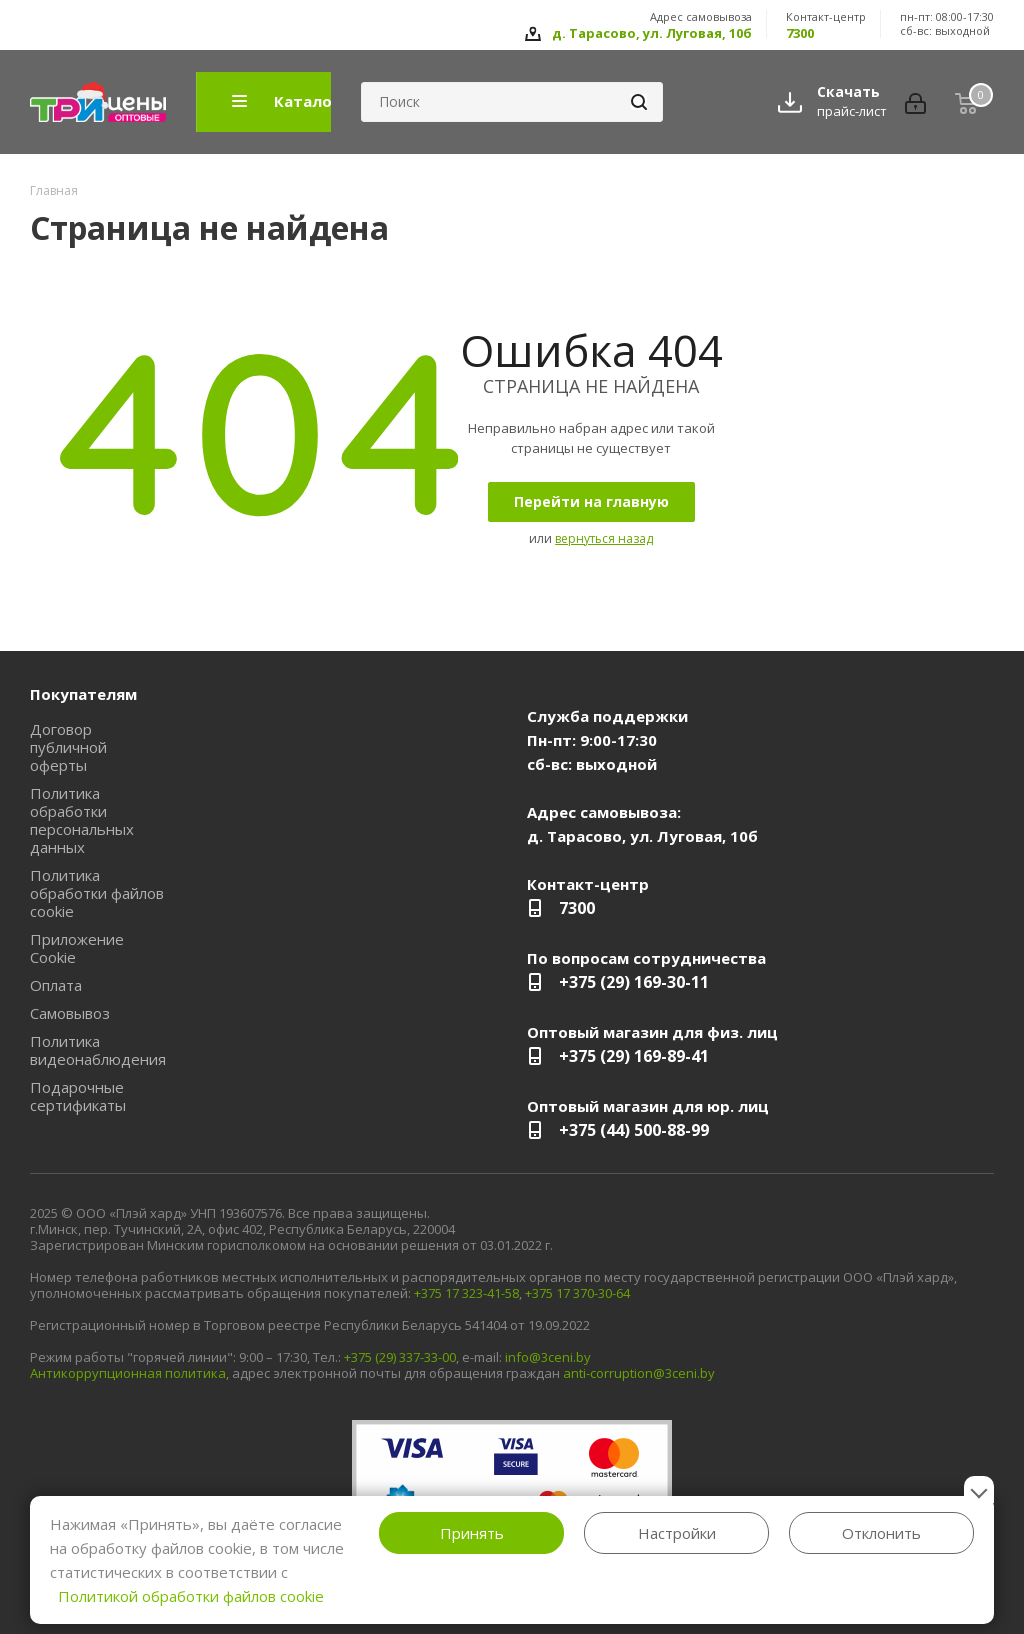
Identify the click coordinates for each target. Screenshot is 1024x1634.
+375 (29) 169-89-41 (634, 1056)
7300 (800, 33)
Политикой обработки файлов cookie (191, 1596)
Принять (472, 1533)
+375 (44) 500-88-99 (634, 1130)
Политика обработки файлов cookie (97, 893)
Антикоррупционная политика (128, 1373)
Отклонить (881, 1533)
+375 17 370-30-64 (577, 1293)
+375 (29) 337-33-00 (400, 1357)
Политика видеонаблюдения (98, 1050)
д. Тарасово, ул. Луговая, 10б (652, 33)
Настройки (677, 1533)
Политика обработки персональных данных (82, 820)
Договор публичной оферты (68, 747)
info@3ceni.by (548, 1357)
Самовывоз (70, 1013)
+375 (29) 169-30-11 (634, 982)
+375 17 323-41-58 (466, 1293)
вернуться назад (604, 538)
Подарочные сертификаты (78, 1096)
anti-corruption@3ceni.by (639, 1373)
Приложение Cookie (77, 948)
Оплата (56, 985)
